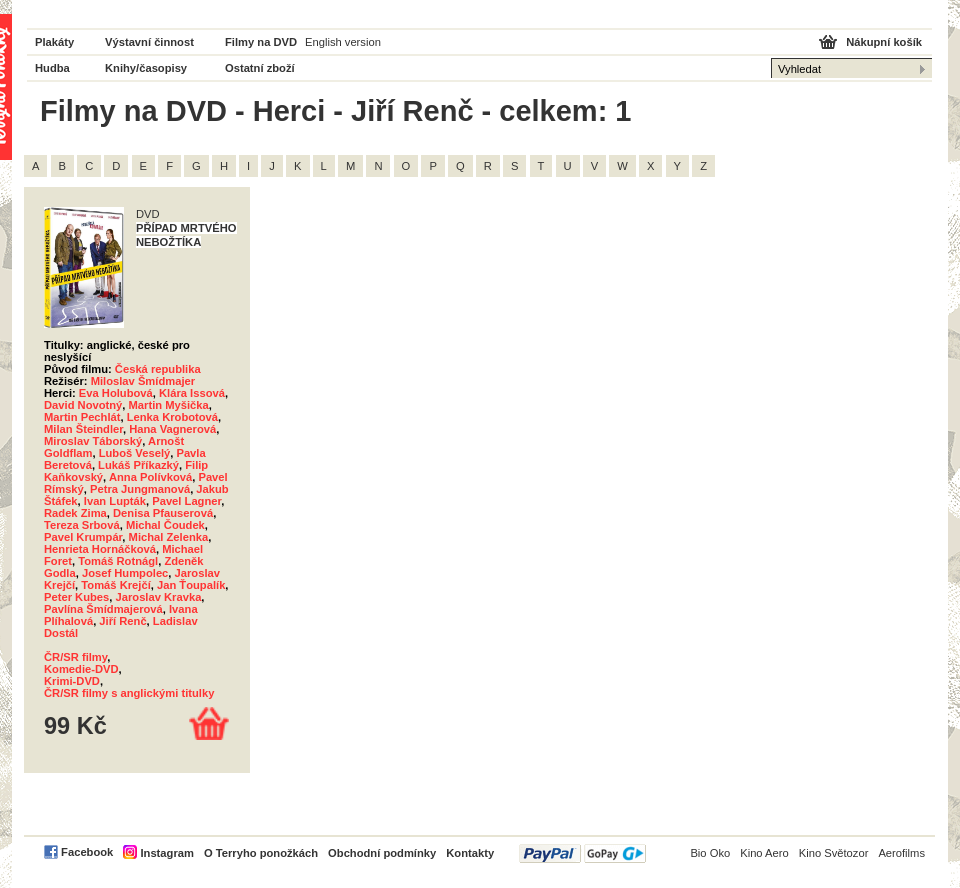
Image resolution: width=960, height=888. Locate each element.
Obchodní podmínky (382, 853)
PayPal (582, 853)
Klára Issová (192, 393)
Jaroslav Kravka (159, 597)
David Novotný (83, 405)
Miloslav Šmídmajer (143, 381)
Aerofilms (901, 853)
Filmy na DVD (261, 42)
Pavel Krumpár (83, 537)
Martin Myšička (169, 405)
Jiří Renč (122, 621)
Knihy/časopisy (146, 68)
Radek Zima (75, 513)
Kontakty (470, 853)
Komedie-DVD (81, 669)
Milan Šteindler (83, 429)
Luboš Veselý (135, 453)
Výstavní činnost (149, 42)
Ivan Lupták (115, 501)
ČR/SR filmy (75, 657)
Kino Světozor (834, 853)
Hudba (52, 68)
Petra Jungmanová (140, 489)
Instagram (166, 853)
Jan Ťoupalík (191, 585)
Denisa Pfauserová (163, 513)
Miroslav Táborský (93, 441)
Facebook (87, 852)
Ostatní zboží (260, 68)
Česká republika (158, 369)
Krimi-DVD (72, 681)
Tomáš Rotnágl (118, 561)
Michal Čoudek (165, 525)
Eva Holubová (116, 393)
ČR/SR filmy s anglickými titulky (129, 693)
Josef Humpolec (125, 573)
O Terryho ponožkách (261, 853)
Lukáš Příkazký (138, 465)
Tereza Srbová (82, 525)
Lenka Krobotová (172, 417)
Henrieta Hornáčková (100, 549)
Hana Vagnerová (172, 429)
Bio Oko (710, 853)
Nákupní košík (884, 42)
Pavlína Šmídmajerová (103, 609)
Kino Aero (764, 853)
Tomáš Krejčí (115, 585)
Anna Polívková (150, 477)
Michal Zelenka (169, 537)
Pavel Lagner (186, 501)
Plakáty (54, 42)
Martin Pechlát (82, 417)
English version (343, 42)
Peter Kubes (76, 597)
